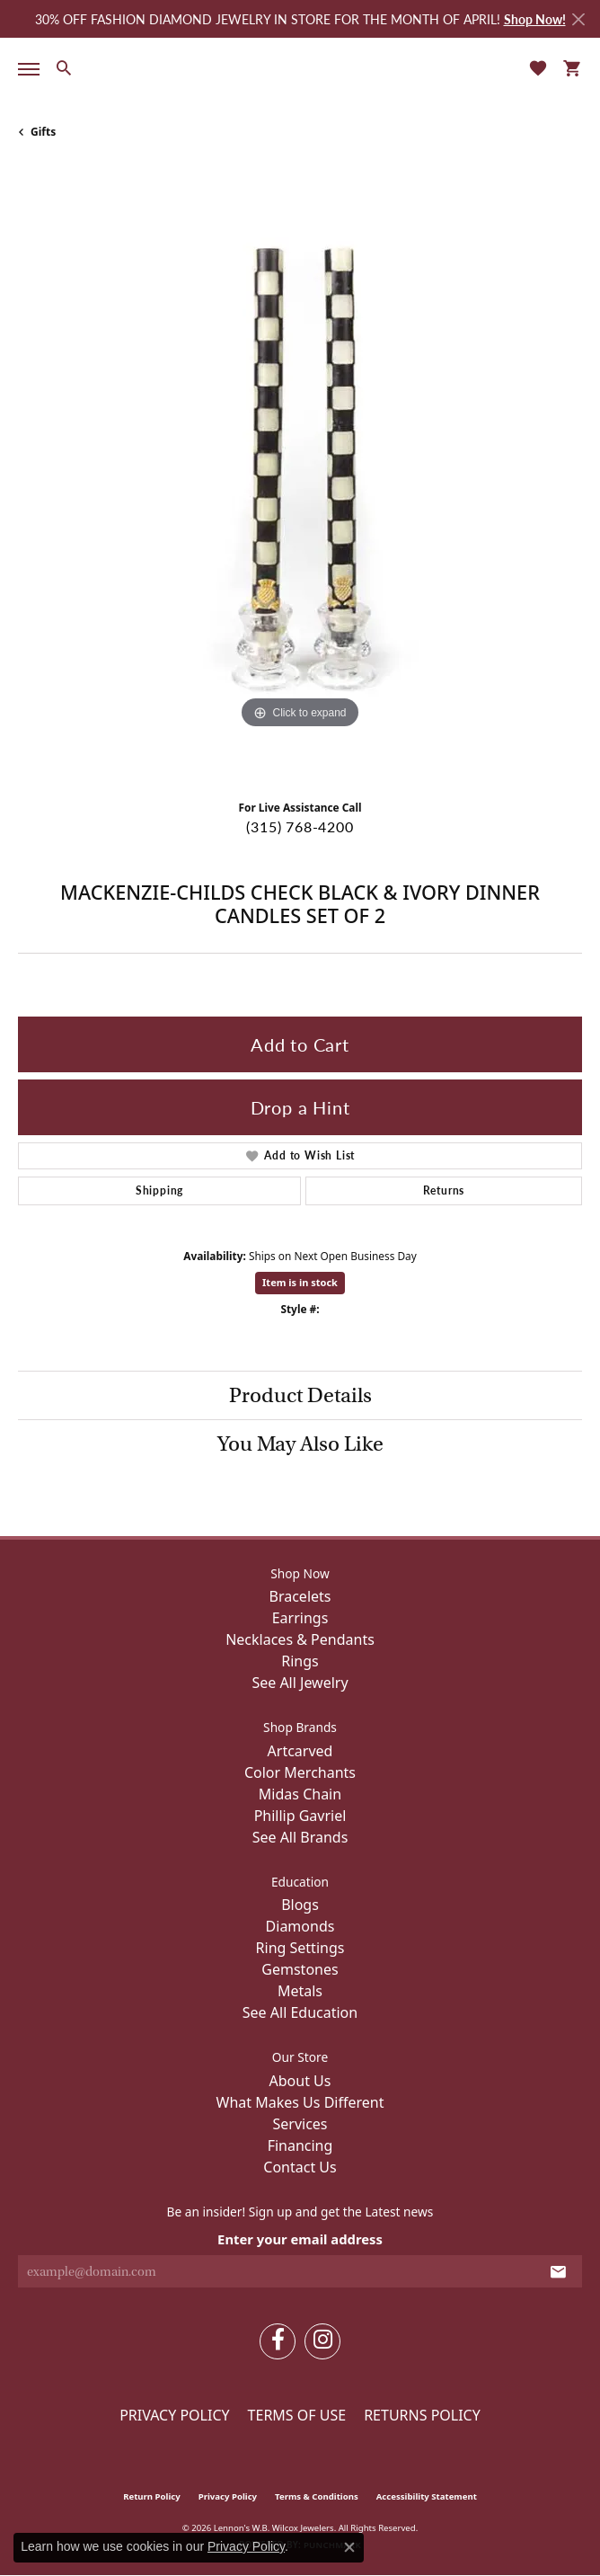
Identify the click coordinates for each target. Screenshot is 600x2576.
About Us (300, 2081)
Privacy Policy (174, 2415)
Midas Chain (300, 1794)
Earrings (300, 1618)
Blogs (300, 1904)
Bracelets (300, 1596)
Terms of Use (297, 2415)
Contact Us (299, 2167)
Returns (444, 1190)
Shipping (159, 1190)
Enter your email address (300, 2239)
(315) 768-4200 (299, 826)
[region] (300, 476)
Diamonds (300, 1926)
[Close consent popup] (349, 2547)
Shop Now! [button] (535, 19)
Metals (300, 1991)
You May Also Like (300, 1443)
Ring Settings (300, 1948)
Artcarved (300, 1751)
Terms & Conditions (316, 2496)
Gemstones (299, 1969)
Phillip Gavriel (300, 1815)
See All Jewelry (299, 1682)
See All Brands (300, 1837)
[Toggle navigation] (25, 69)
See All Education (300, 2012)
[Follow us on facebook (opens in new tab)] (278, 2341)
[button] (63, 67)
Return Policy (152, 2496)
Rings (299, 1661)
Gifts (43, 131)
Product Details (300, 1395)
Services (299, 2124)
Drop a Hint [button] (300, 1107)
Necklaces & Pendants (300, 1639)
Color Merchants (300, 1772)
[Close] (578, 19)
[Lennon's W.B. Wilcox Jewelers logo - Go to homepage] (300, 67)
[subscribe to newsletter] (558, 2271)
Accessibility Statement (426, 2496)
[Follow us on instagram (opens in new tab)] (322, 2341)
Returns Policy (422, 2415)
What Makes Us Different (300, 2102)
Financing (300, 2145)
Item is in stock (300, 1282)
